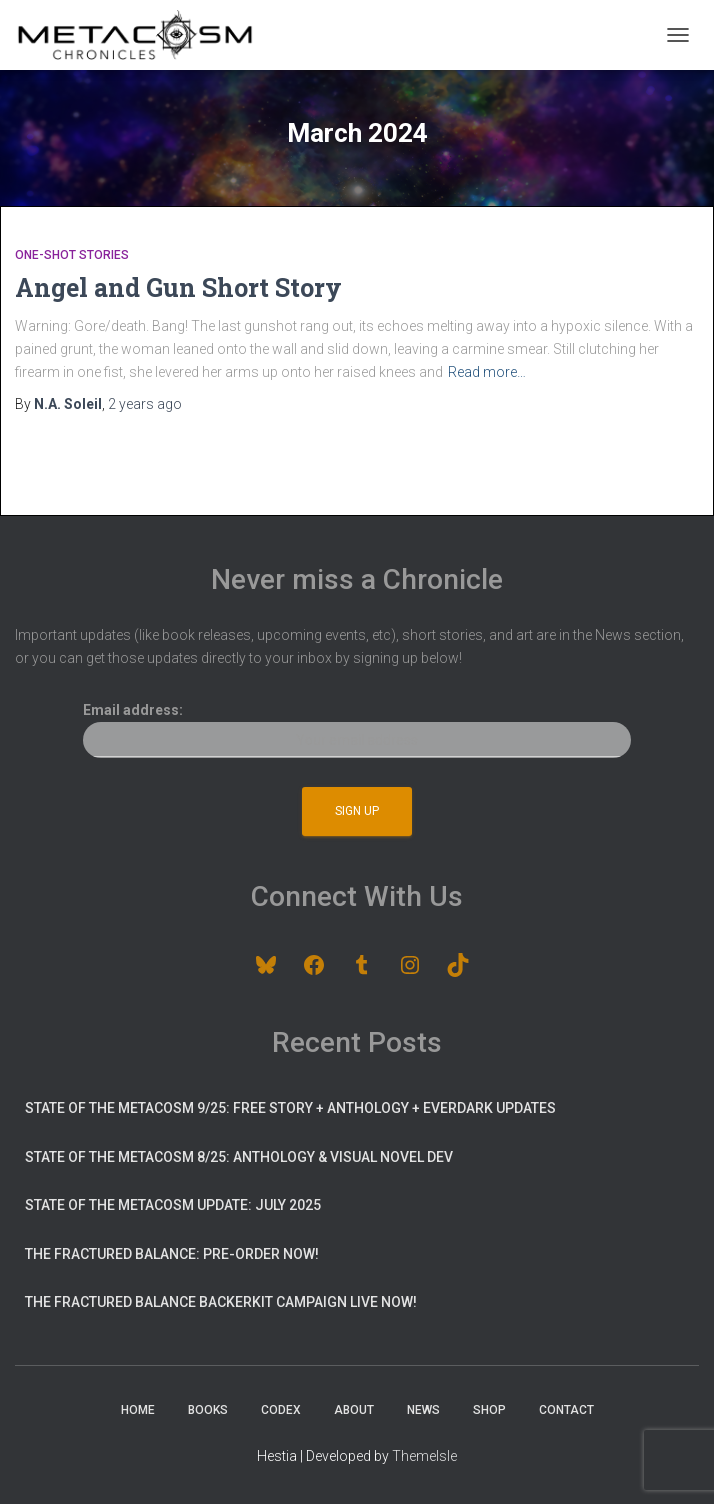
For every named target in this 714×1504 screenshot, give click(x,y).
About (354, 1410)
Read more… (487, 372)
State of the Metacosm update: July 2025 (173, 1205)
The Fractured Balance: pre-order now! (172, 1254)
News (423, 1410)
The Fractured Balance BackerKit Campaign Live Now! (221, 1302)
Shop (489, 1410)
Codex (281, 1410)
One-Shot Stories (72, 255)
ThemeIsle (424, 1456)
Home (138, 1410)
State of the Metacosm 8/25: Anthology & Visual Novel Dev (239, 1157)
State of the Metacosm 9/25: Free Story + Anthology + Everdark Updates (290, 1108)
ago (145, 404)
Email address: (356, 730)
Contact (566, 1410)
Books (208, 1410)
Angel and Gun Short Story (178, 287)
